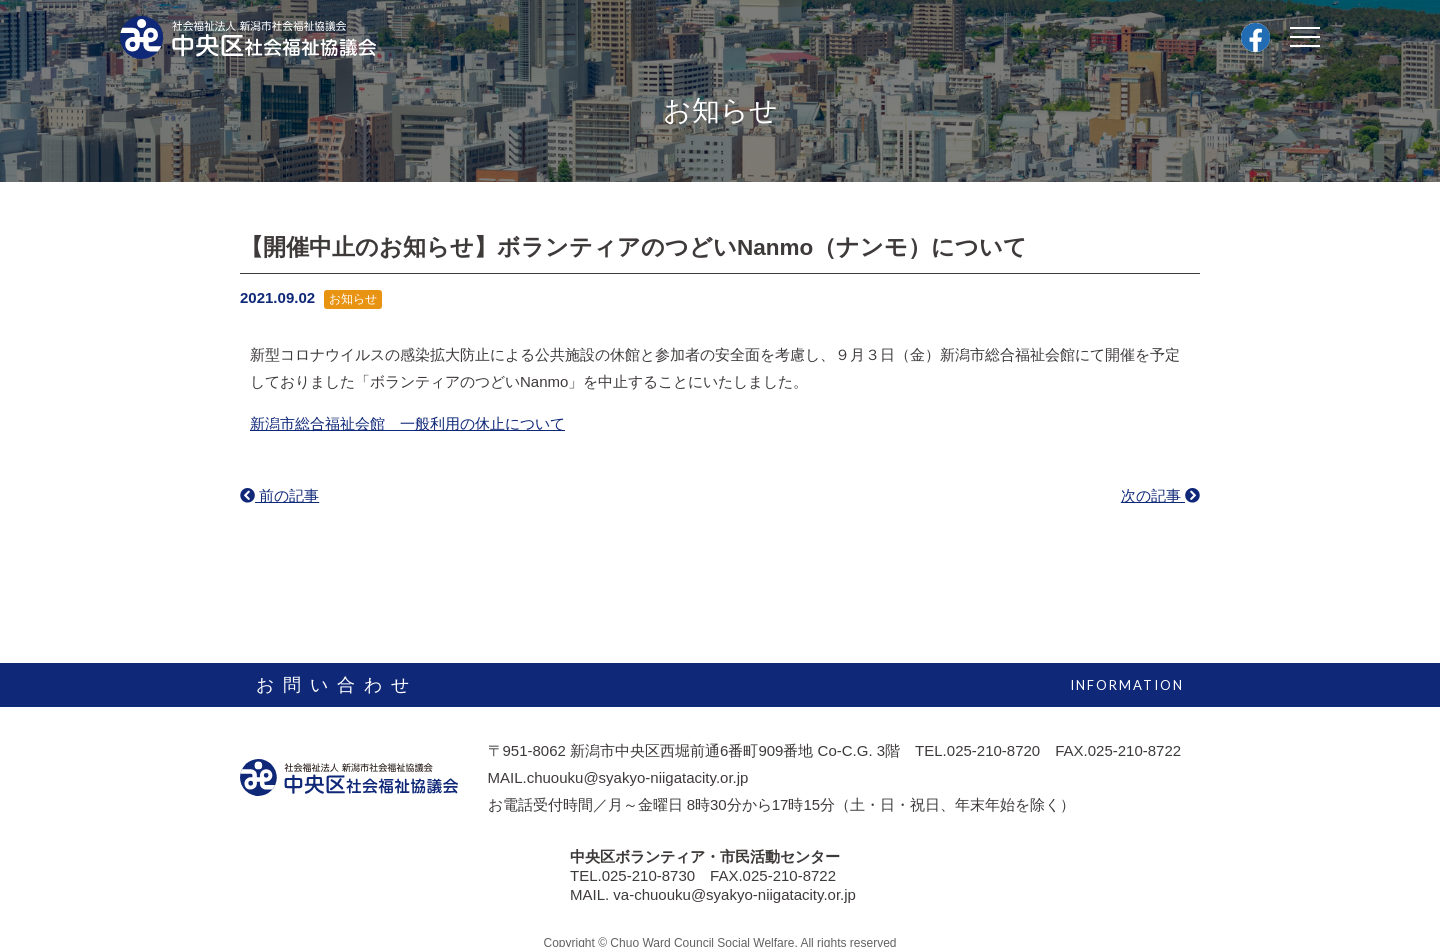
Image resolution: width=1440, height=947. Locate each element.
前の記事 (279, 495)
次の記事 (1160, 495)
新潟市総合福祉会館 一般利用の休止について (407, 423)
